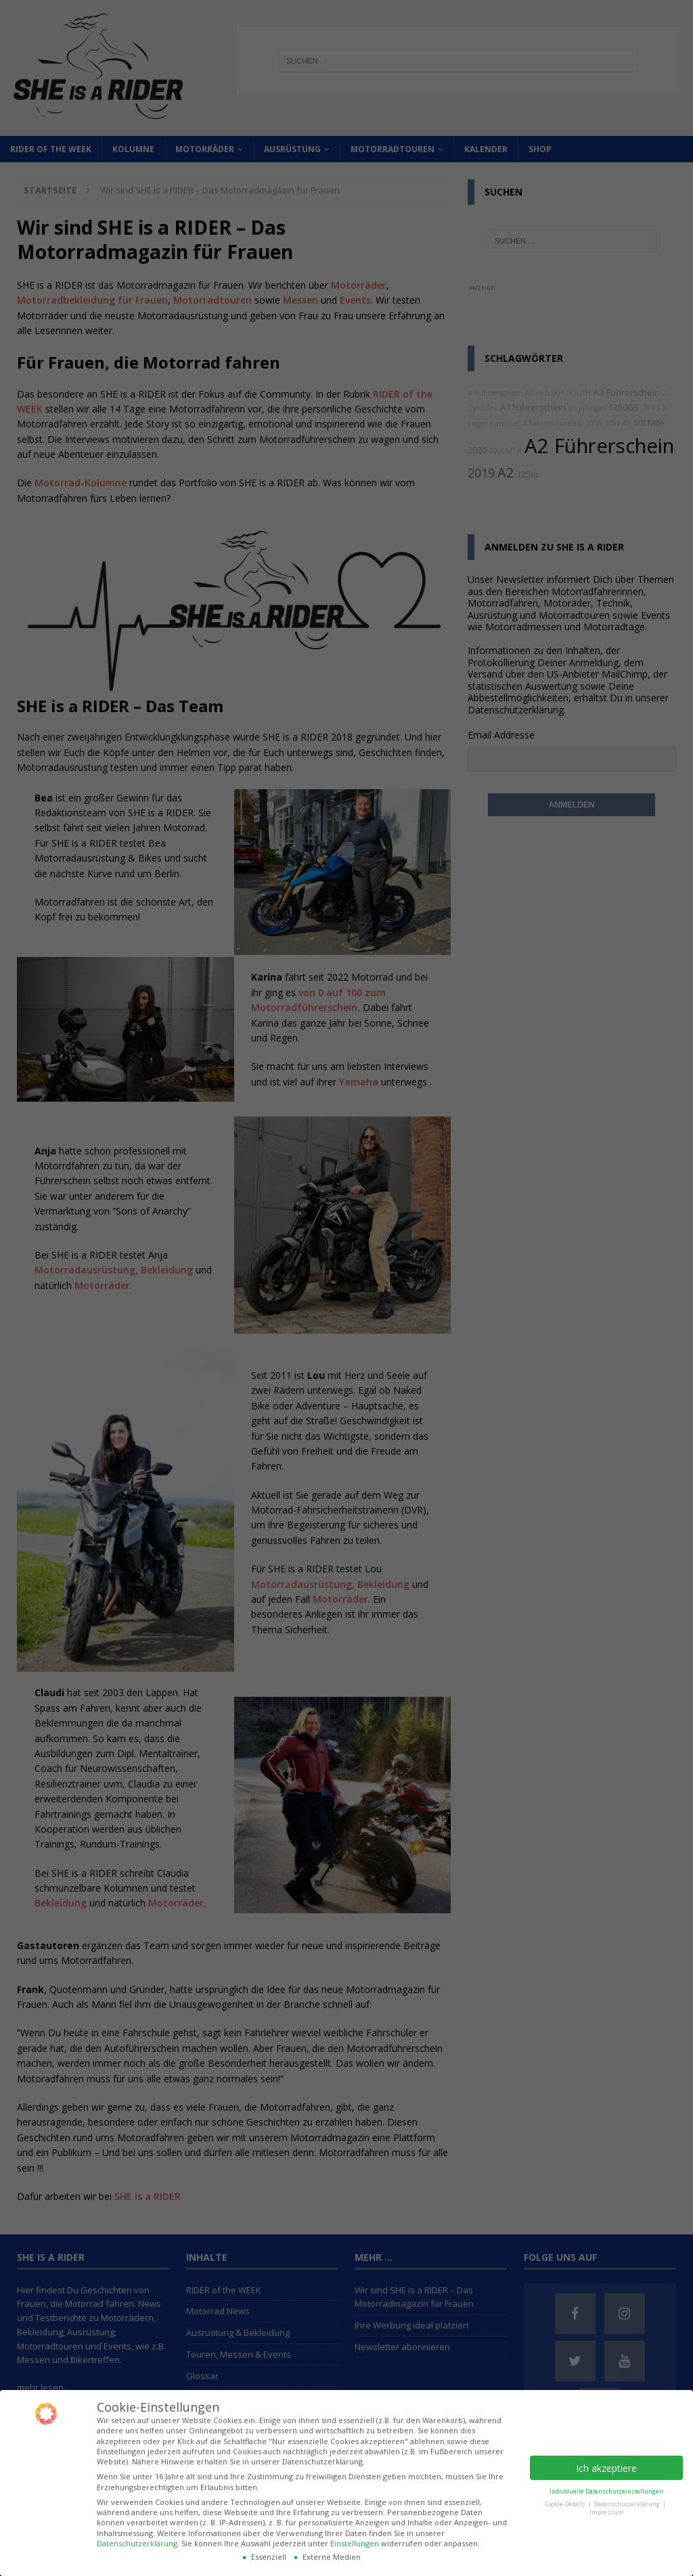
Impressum (606, 2512)
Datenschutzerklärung (137, 2543)
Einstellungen (354, 2543)
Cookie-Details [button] (566, 2504)
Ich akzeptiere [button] (606, 2468)
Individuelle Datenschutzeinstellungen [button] (606, 2491)
